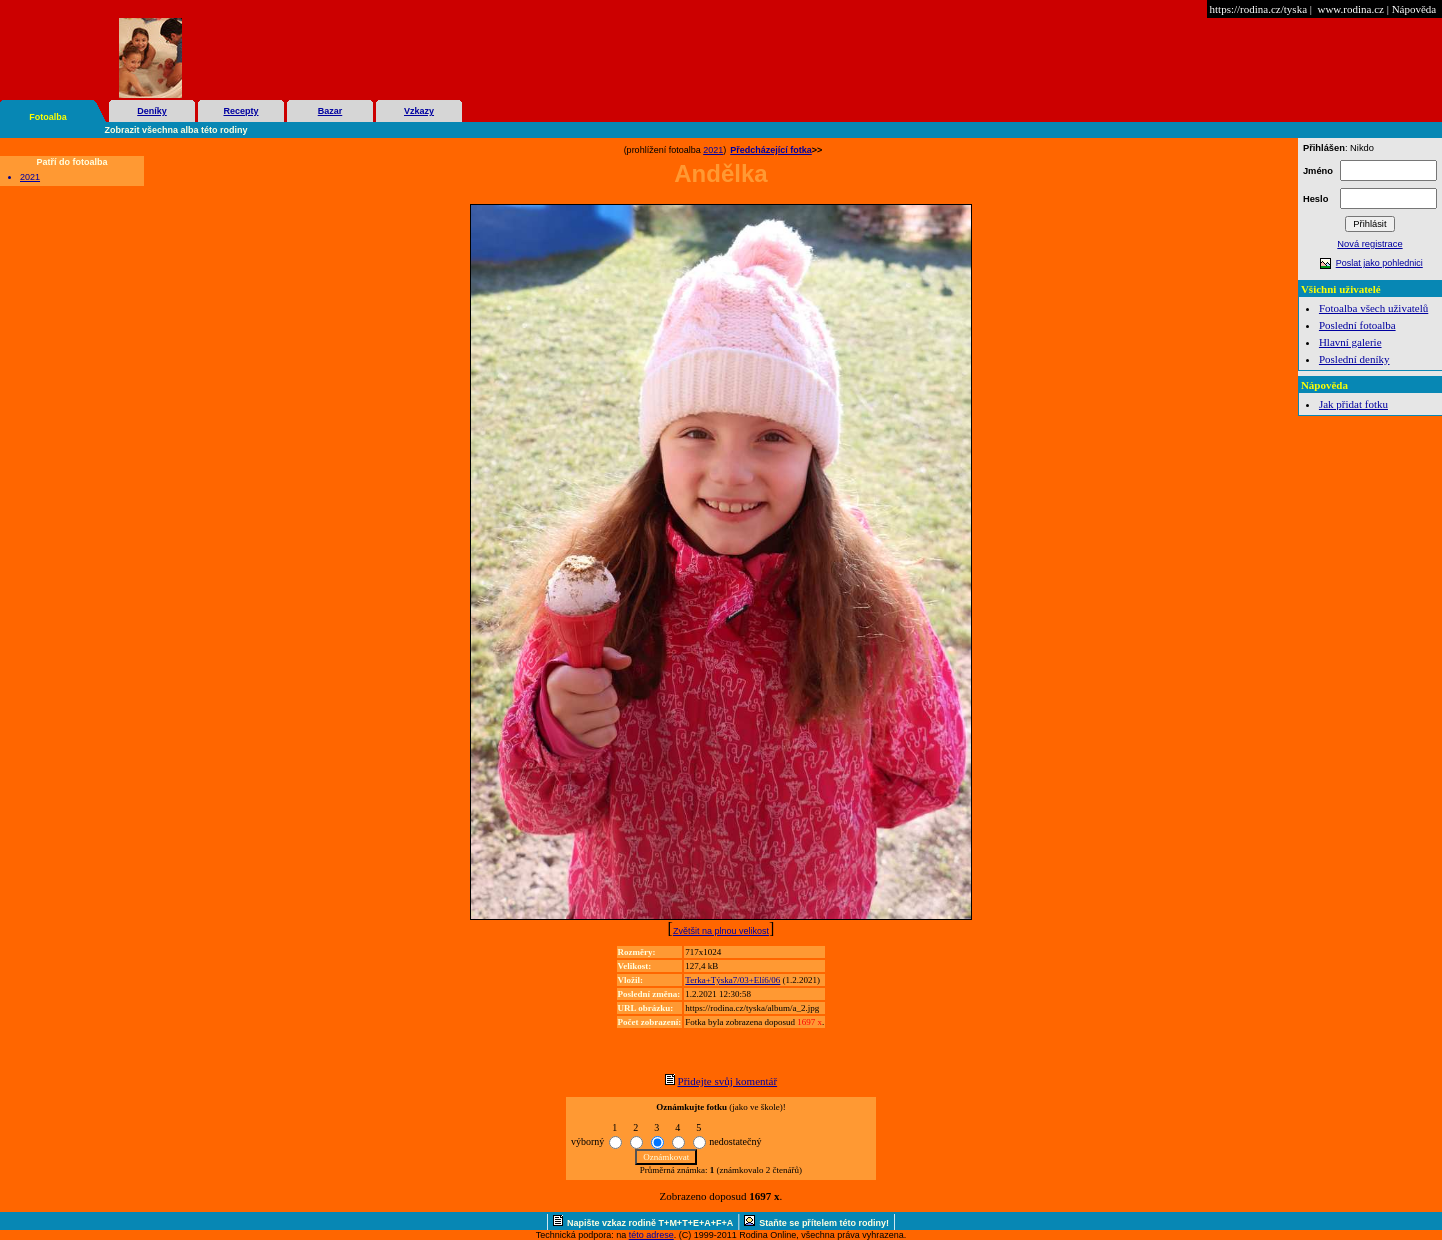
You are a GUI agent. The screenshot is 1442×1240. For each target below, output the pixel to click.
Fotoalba (48, 117)
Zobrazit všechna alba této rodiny (176, 130)
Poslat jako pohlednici (1379, 263)
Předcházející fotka (771, 150)
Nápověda (1414, 9)
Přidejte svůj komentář (728, 1081)
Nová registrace (1369, 244)
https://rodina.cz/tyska (1258, 9)
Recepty (240, 111)
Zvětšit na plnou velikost (721, 931)
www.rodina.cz (1350, 9)
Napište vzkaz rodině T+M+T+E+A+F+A (650, 1223)
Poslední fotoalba (1357, 325)
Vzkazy (419, 111)
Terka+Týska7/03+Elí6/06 (732, 980)
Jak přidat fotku (1353, 404)
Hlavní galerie (1350, 342)
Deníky (152, 111)
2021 (30, 177)
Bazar (330, 111)
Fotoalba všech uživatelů (1373, 308)
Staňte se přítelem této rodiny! (824, 1223)
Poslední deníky (1354, 359)
